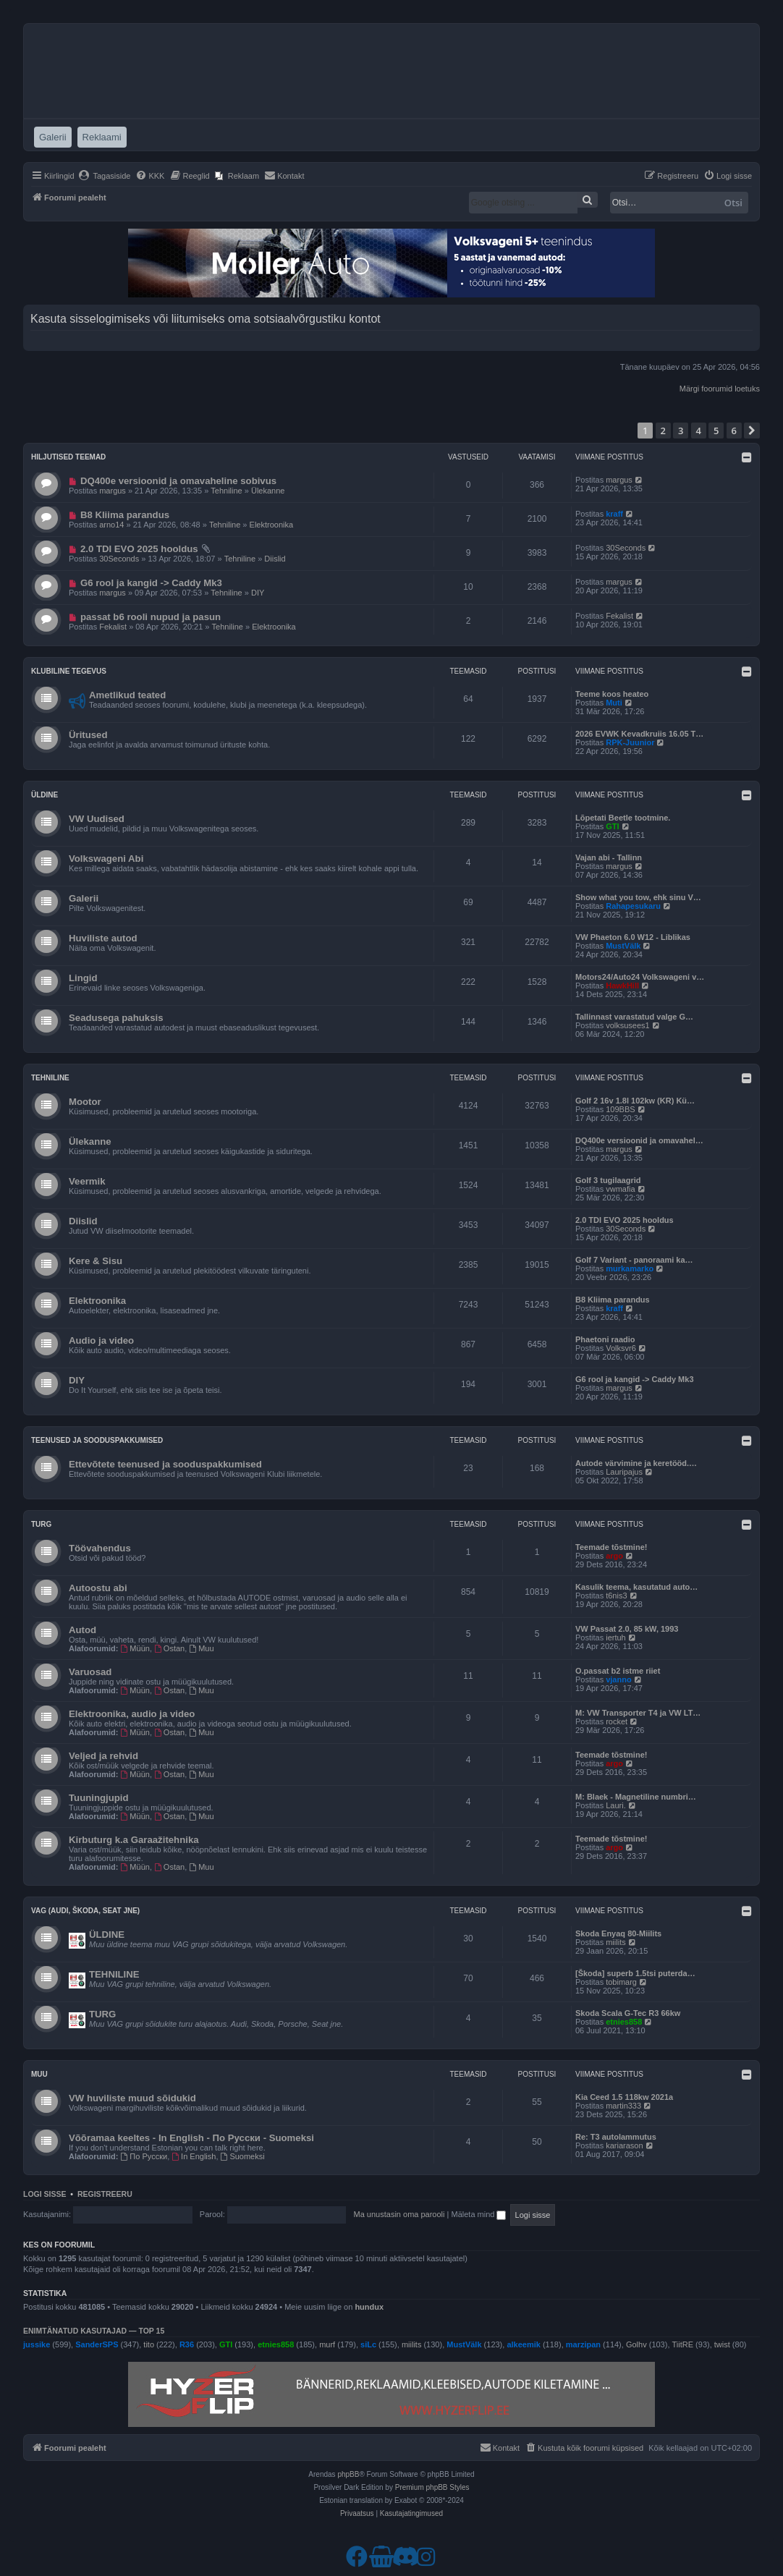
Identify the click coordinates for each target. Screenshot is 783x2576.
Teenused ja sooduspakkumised (97, 1440)
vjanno (618, 1679)
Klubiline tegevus (68, 671)
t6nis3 (616, 1595)
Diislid (274, 558)
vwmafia (620, 1189)
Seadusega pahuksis (116, 1017)
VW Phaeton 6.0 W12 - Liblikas (632, 937)
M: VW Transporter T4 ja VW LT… (638, 1712)
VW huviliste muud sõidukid (132, 2098)
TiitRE (683, 2344)
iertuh (616, 1637)
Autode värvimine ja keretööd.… (636, 1463)
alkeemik (523, 2344)
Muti (614, 702)
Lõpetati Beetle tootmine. (622, 817)
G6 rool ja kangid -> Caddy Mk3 (151, 582)
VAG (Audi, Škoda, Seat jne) (85, 1911)
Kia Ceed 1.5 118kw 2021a (624, 2097)
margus (112, 490)
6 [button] (734, 430)
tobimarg (621, 1982)
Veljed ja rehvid (103, 1755)
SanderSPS (96, 2344)
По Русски (144, 2156)
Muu (201, 1648)
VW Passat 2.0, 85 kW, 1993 (626, 1628)
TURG (102, 2014)
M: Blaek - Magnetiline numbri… (635, 1796)
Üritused (88, 734)
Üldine (44, 795)
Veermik (87, 1181)
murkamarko (629, 1268)
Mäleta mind (478, 2214)
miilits (616, 1942)
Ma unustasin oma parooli (399, 2214)
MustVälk (623, 945)
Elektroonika (272, 524)
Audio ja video (101, 1340)
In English (194, 2156)
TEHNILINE (114, 1974)
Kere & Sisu (95, 1260)
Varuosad (90, 1671)
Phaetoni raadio (605, 1339)
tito (148, 2344)
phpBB (348, 2474)
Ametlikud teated (127, 695)
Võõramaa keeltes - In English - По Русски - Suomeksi (191, 2137)
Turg (41, 1524)
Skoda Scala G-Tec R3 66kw (627, 2013)
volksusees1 (628, 1025)
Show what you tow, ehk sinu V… (638, 897)
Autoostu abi (98, 1588)
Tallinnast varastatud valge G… (634, 1016)
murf (327, 2344)
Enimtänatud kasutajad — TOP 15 (93, 2330)
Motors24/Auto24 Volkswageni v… (639, 977)
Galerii (83, 898)
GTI (612, 826)
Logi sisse (45, 2194)
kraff (614, 513)
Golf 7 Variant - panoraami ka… (634, 1259)
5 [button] (716, 430)
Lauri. (616, 1805)
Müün (135, 1648)
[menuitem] (104, 176)
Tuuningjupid (99, 1797)
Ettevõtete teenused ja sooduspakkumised (165, 1464)
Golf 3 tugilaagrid (607, 1180)
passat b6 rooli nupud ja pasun (150, 616)
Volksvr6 (621, 1348)
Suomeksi (243, 2156)
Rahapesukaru (633, 906)
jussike (36, 2344)
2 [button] (663, 430)
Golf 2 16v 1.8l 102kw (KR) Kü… (635, 1100)
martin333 (623, 2105)
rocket (616, 1721)
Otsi (733, 202)
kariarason (624, 2145)
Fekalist (113, 626)
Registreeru (104, 2194)
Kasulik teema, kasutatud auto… (636, 1587)
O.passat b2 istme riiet (617, 1670)
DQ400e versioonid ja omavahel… (639, 1140)
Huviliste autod (103, 938)
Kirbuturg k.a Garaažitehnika (134, 1839)
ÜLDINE (106, 1934)
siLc (368, 2344)
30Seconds (119, 558)
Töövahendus (100, 1548)
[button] (752, 430)
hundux (369, 2306)
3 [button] (680, 430)
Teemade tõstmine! (611, 1547)
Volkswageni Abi (106, 858)
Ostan (169, 1648)
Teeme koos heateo (611, 694)
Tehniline (226, 490)
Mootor (85, 1101)
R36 (186, 2344)
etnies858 (624, 2021)
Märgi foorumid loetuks (720, 388)
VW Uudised (96, 818)
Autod (82, 1629)
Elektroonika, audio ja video (132, 1713)
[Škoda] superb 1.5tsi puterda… (635, 1973)
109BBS (620, 1109)
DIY (257, 592)
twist (722, 2344)
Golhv (636, 2344)
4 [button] (698, 430)
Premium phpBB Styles (432, 2487)
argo (614, 1555)
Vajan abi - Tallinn (608, 857)
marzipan (583, 2344)
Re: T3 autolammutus (615, 2136)
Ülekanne (267, 490)
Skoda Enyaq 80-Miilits (618, 1933)
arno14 (111, 524)
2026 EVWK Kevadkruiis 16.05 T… (639, 733)
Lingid (83, 978)
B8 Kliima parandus (124, 514)
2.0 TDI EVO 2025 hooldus (139, 548)
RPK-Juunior (630, 742)
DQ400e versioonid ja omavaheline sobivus (178, 480)
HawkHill (622, 985)
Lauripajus (624, 1471)
